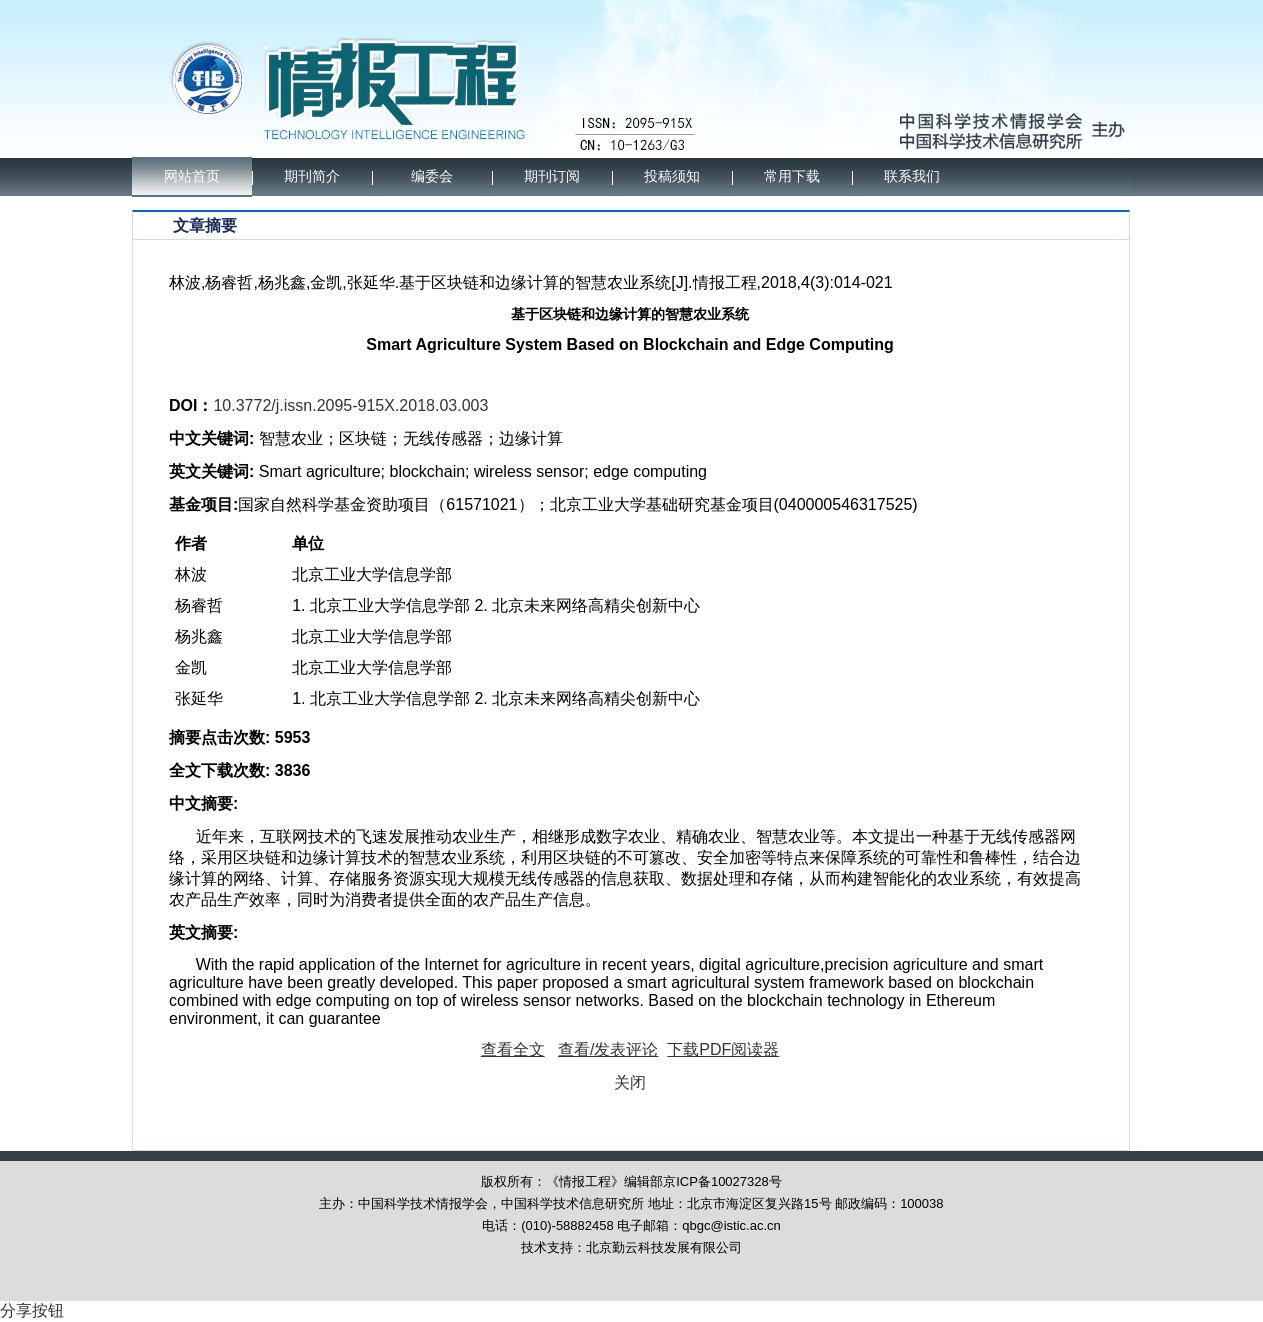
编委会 (432, 176)
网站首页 (192, 176)
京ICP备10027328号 (722, 1181)
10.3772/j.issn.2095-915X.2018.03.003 (350, 405)
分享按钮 (32, 1310)
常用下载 (792, 176)
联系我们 (912, 176)
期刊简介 (312, 176)
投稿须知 (672, 176)
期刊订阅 (552, 176)
